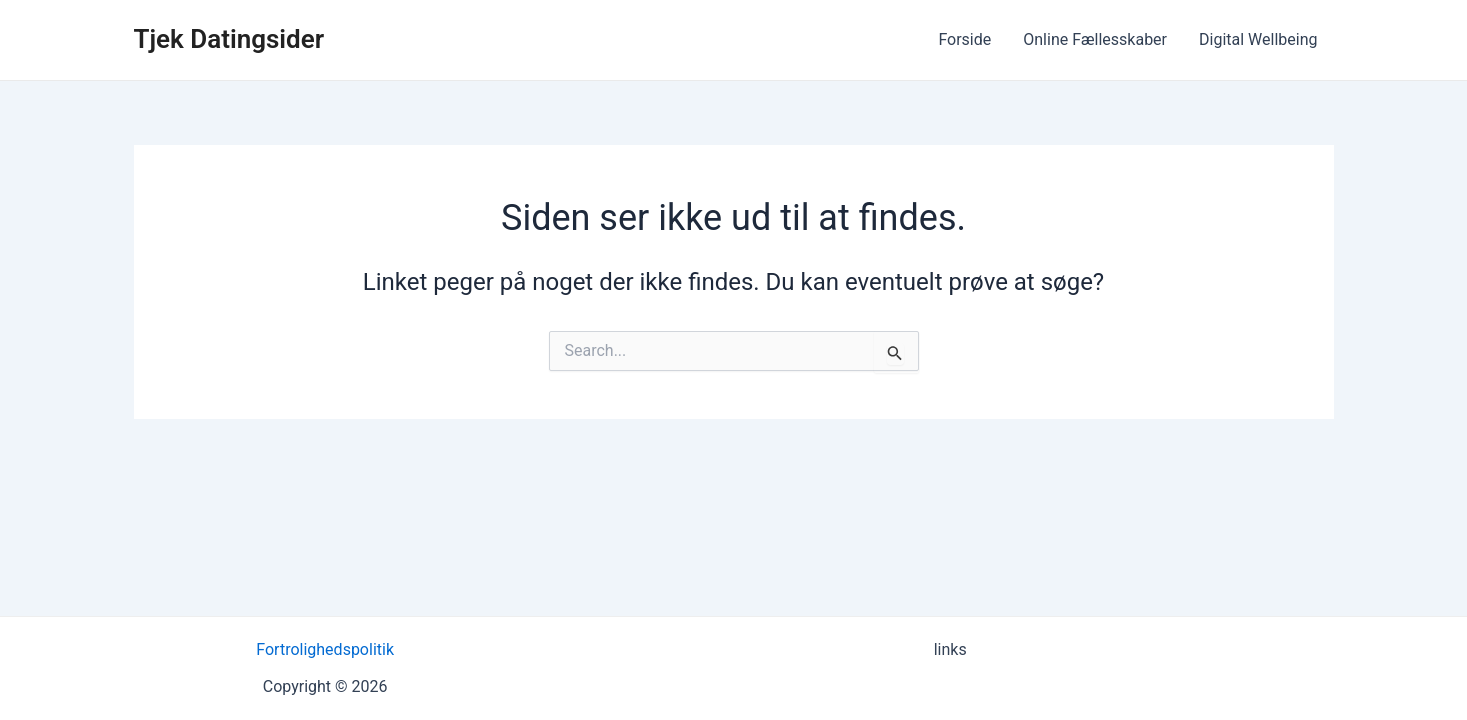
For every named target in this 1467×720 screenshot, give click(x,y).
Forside (964, 39)
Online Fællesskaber (1095, 39)
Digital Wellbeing (1258, 39)
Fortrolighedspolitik (325, 649)
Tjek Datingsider (229, 39)
